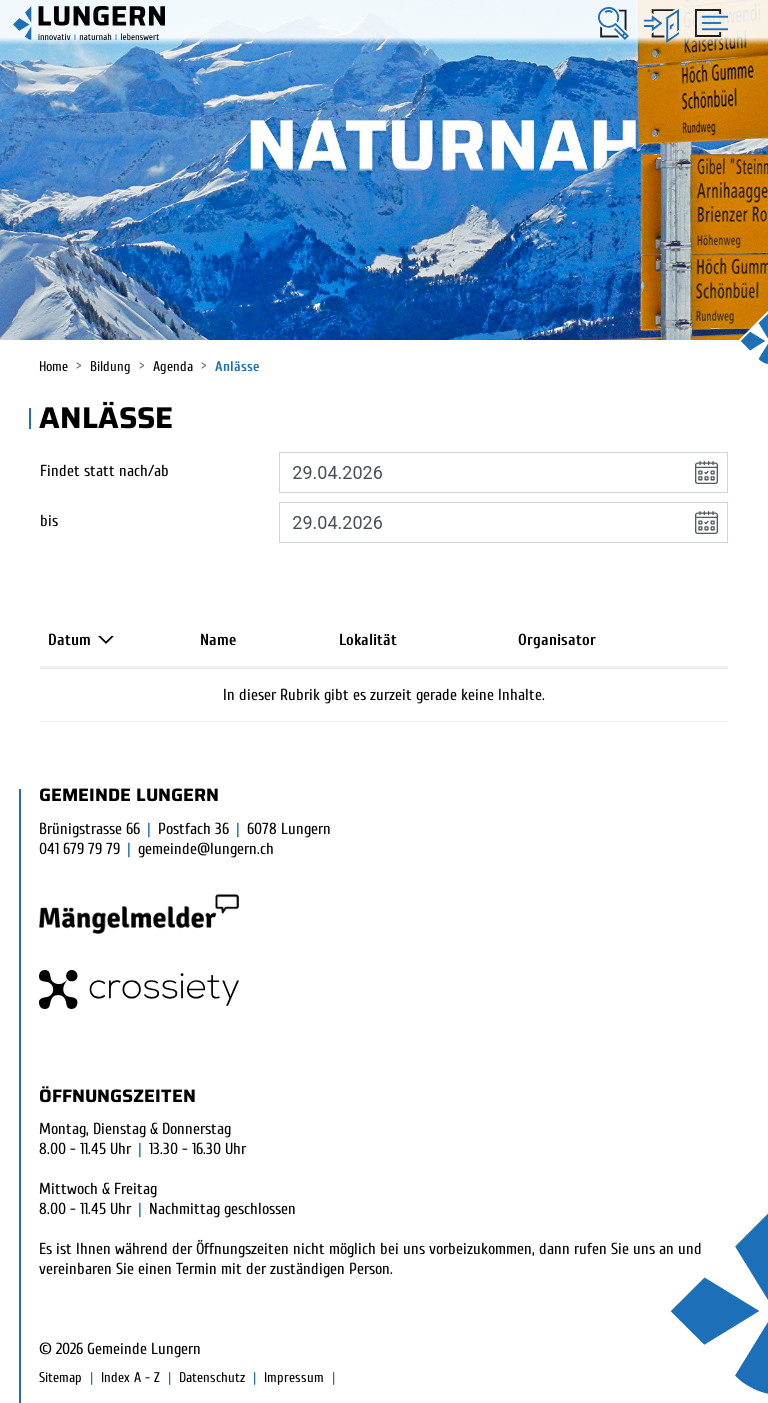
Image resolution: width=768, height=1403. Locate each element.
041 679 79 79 (79, 849)
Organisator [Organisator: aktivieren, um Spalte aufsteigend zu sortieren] (557, 640)
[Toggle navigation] (708, 22)
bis (49, 521)
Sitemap (60, 1377)
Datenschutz (212, 1377)
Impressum (294, 1377)
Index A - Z (130, 1377)
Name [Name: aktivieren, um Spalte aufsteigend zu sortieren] (218, 640)
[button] (613, 23)
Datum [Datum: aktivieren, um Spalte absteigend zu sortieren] (69, 640)
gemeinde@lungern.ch (206, 849)
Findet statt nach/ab (104, 471)
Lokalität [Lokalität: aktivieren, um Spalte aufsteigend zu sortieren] (368, 640)
